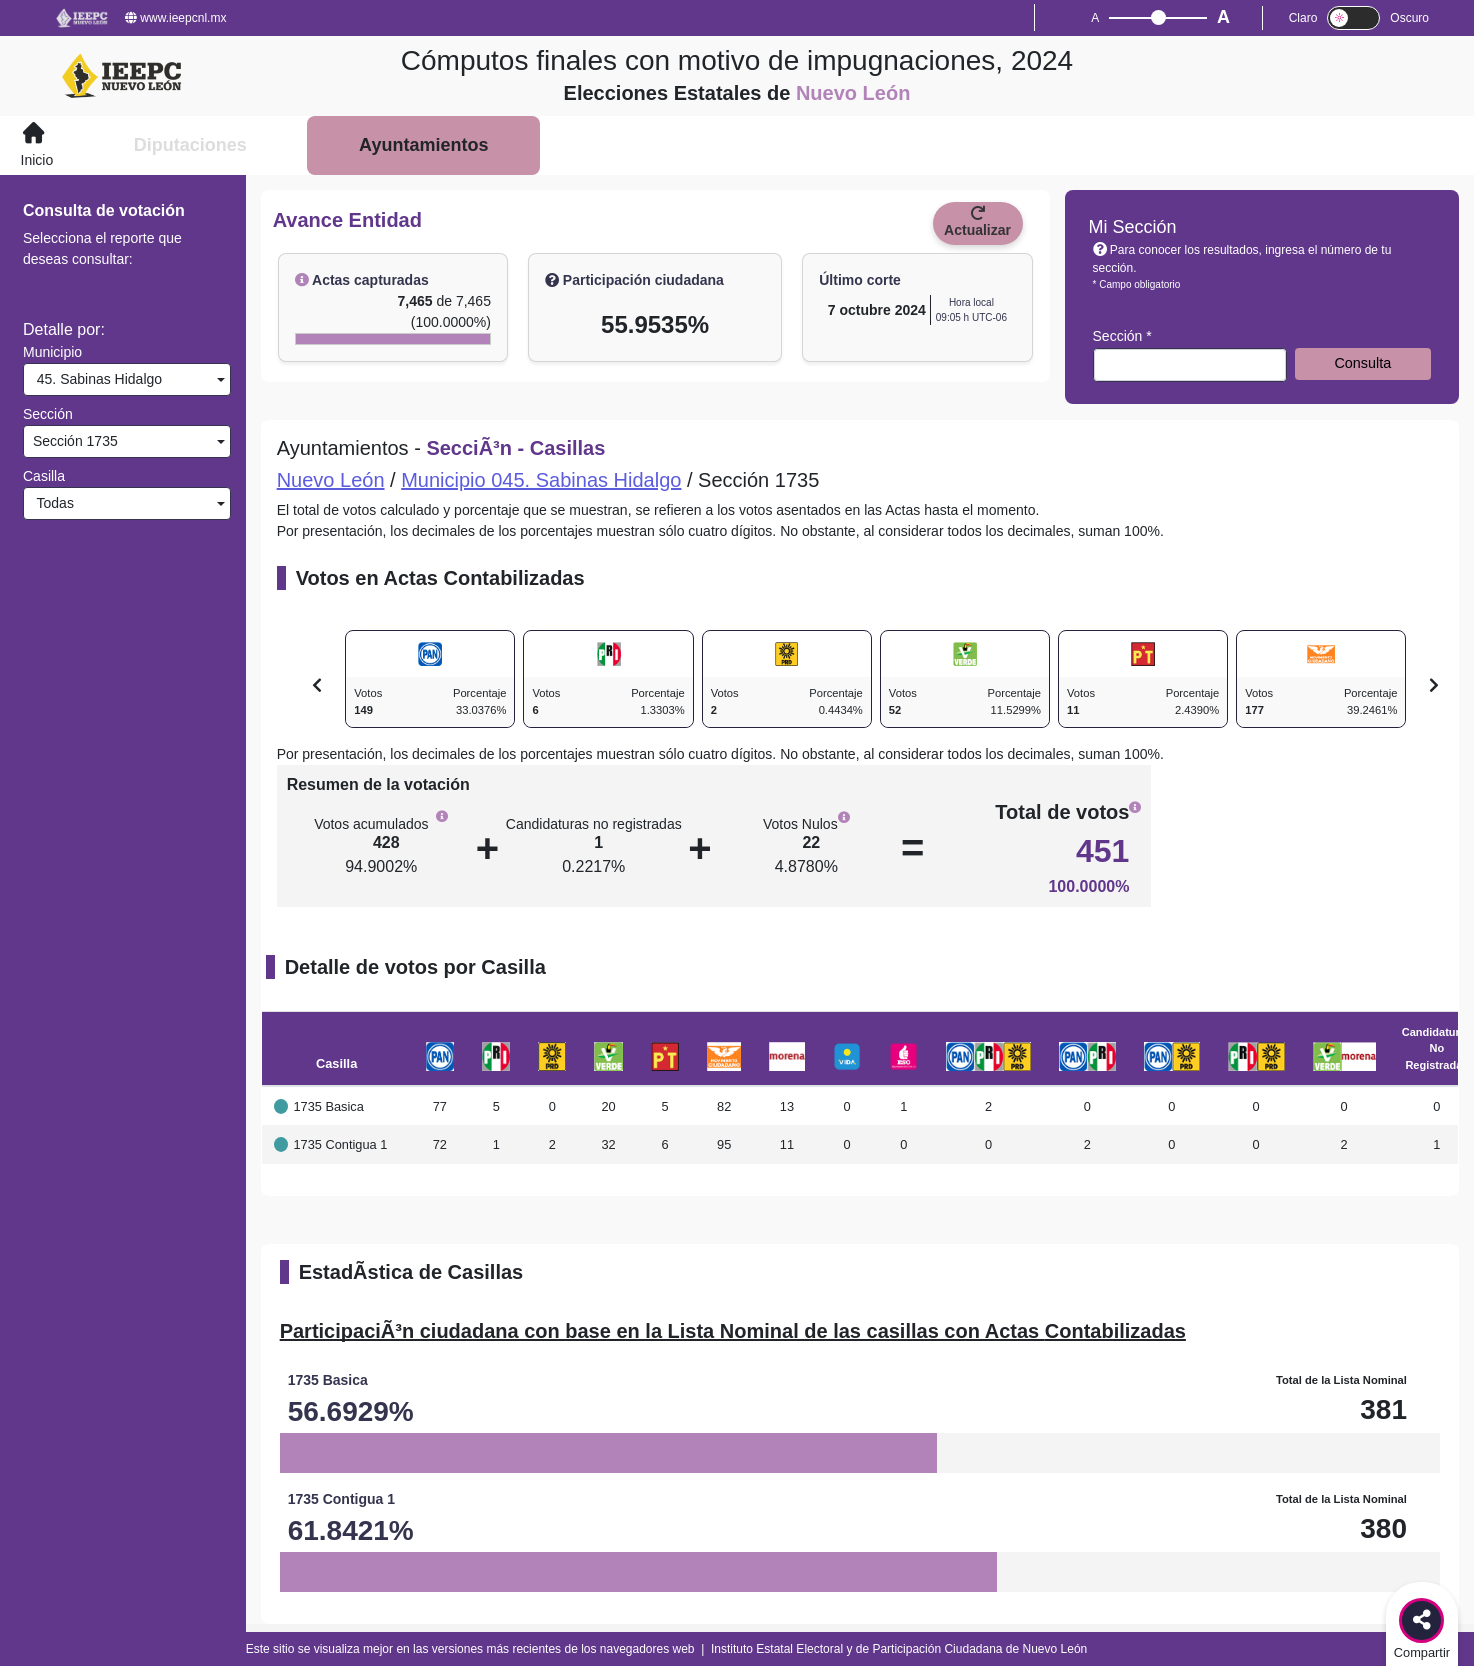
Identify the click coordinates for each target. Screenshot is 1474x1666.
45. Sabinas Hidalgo (95, 379)
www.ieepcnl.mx (175, 18)
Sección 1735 (73, 441)
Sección (48, 414)
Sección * (1122, 336)
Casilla (44, 476)
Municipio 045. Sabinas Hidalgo (541, 480)
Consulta (1362, 363)
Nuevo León (331, 480)
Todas (51, 503)
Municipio (52, 352)
